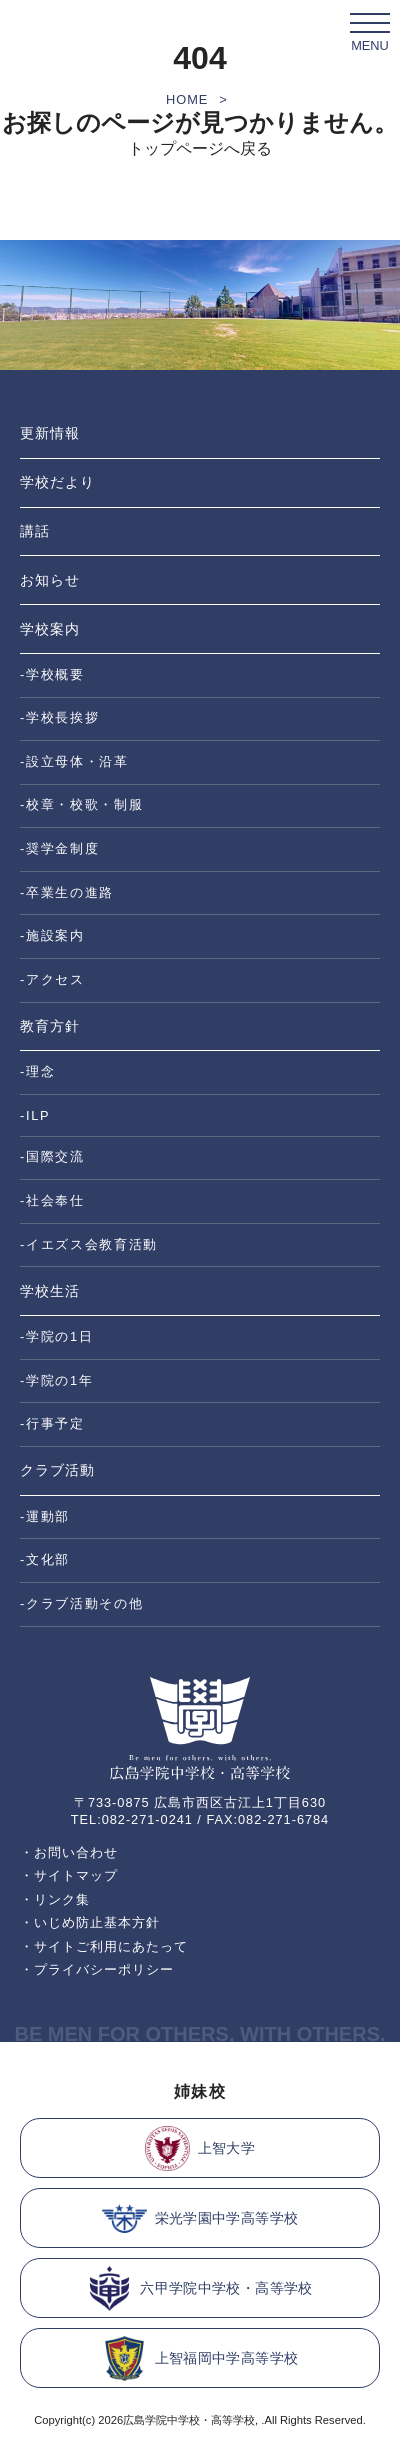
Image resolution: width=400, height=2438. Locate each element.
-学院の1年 (56, 1380)
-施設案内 (52, 935)
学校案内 (50, 629)
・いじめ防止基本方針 (90, 1922)
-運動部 (45, 1516)
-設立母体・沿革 (74, 761)
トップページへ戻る (200, 148)
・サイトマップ (69, 1875)
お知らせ (50, 580)
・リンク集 (55, 1899)
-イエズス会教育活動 (89, 1244)
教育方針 (50, 1026)
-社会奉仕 (52, 1200)
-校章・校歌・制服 (81, 804)
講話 (35, 531)
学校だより (57, 482)
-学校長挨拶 (59, 717)
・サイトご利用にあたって (104, 1946)
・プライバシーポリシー (97, 1969)
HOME (187, 99)
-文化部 (45, 1559)
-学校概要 (52, 674)
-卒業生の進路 (67, 892)
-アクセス (52, 979)
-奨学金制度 (59, 848)
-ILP (35, 1115)
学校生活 (50, 1291)
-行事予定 (52, 1423)
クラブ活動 (57, 1470)
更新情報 (50, 433)
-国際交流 (52, 1156)
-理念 (37, 1071)
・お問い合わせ (69, 1852)
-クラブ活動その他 (81, 1603)
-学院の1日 (56, 1336)
